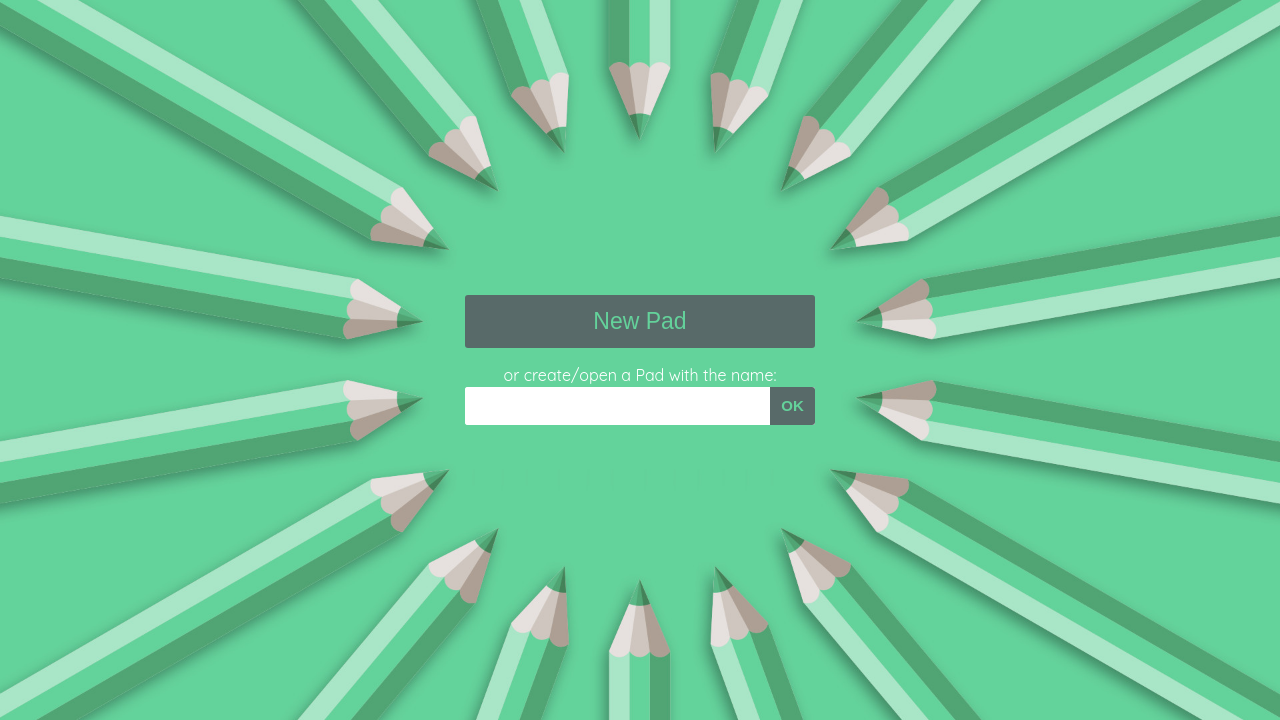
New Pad (639, 321)
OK (792, 405)
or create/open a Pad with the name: (640, 375)
